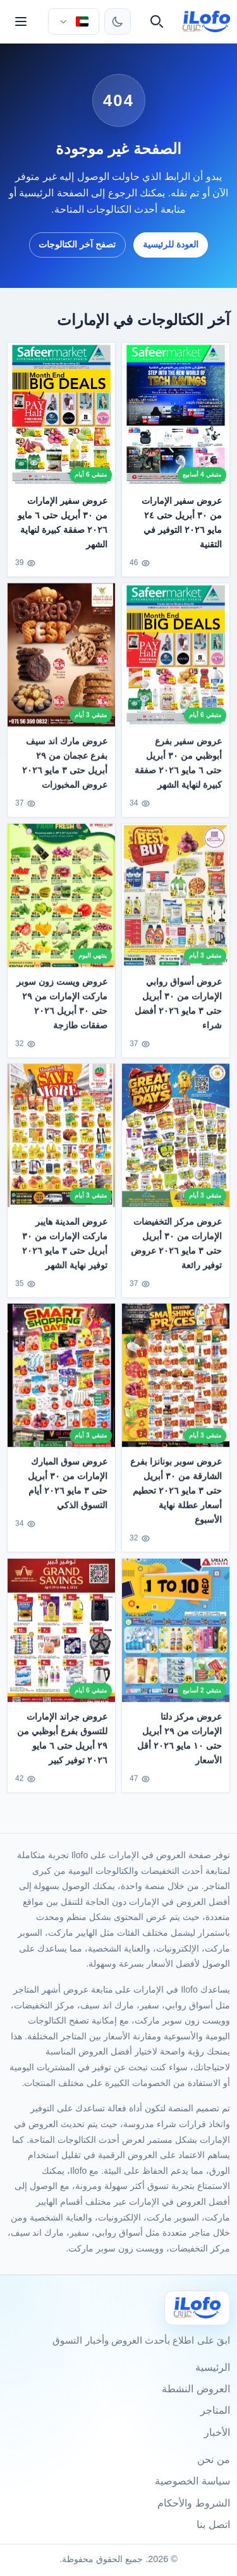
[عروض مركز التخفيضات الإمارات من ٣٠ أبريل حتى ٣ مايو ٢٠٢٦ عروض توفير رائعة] (175, 1142)
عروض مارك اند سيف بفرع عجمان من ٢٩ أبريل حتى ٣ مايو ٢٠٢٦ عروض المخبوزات (65, 770)
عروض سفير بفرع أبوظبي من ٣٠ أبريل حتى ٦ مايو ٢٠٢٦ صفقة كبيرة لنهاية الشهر (178, 770)
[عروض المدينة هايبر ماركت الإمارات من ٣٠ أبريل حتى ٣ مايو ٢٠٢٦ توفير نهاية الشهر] (61, 1142)
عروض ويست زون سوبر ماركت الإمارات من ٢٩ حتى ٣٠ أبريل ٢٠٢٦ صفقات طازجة (62, 1010)
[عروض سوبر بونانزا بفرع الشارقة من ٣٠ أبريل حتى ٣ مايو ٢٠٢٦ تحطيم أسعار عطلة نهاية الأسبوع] (175, 1382)
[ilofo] (206, 21)
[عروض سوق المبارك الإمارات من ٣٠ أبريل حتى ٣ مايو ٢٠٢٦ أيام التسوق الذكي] (61, 1382)
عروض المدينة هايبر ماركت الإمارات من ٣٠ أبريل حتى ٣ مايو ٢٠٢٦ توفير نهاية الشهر (65, 1250)
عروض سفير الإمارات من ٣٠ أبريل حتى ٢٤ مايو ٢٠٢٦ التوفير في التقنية (182, 522)
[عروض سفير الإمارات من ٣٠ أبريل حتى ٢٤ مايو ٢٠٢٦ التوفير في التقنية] (175, 414)
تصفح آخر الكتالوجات (77, 244)
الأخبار (217, 2432)
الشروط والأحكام (193, 2503)
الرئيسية (212, 2367)
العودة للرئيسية (170, 244)
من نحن (213, 2459)
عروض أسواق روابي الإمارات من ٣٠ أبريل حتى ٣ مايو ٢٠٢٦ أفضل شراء (178, 1010)
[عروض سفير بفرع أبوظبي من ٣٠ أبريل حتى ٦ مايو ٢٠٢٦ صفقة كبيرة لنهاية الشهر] (175, 662)
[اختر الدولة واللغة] (73, 21)
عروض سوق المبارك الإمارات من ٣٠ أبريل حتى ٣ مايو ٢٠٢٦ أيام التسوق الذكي (68, 1490)
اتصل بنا (213, 2524)
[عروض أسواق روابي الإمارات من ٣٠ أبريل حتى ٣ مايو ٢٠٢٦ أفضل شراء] (175, 902)
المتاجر (215, 2410)
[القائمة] (21, 21)
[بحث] (156, 21)
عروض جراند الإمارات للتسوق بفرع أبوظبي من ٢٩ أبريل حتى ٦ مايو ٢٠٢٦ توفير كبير (63, 1745)
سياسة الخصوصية (192, 2481)
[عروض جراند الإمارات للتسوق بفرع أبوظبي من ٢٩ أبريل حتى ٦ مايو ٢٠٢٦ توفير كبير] (61, 1636)
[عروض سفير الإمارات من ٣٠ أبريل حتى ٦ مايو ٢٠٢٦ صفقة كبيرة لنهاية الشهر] (61, 414)
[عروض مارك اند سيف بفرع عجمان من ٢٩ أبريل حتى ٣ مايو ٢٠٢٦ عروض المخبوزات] (61, 662)
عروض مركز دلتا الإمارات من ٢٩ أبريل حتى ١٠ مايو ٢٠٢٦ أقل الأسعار (179, 1745)
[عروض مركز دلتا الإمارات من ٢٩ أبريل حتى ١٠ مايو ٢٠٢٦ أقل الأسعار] (175, 1636)
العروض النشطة (195, 2388)
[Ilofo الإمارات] (197, 2308)
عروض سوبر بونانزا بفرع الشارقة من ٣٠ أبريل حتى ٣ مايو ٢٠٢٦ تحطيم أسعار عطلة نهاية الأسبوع (176, 1498)
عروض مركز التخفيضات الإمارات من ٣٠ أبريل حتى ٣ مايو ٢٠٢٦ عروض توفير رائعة (176, 1250)
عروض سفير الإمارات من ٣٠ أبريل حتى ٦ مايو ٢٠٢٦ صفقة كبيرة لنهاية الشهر (63, 522)
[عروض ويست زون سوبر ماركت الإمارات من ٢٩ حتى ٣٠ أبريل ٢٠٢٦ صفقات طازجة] (61, 902)
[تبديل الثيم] (117, 21)
